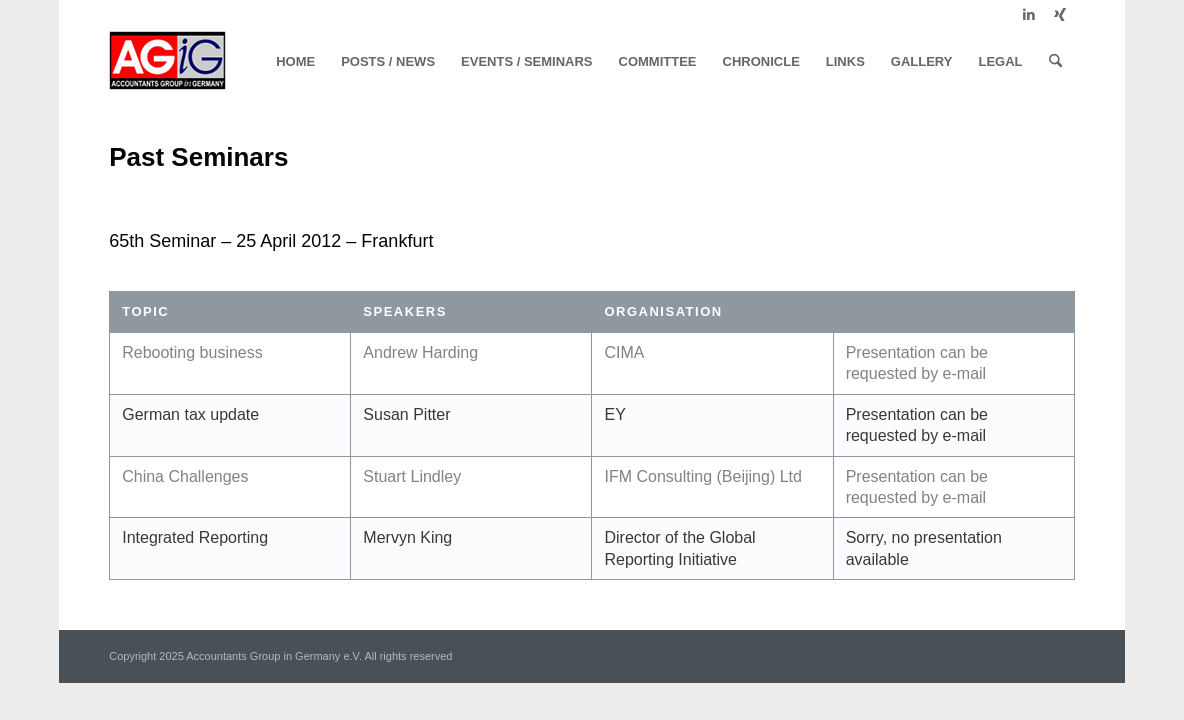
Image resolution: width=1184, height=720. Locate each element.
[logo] (167, 62)
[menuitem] (295, 62)
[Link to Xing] (1060, 15)
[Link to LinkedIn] (1029, 15)
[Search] (1055, 62)
